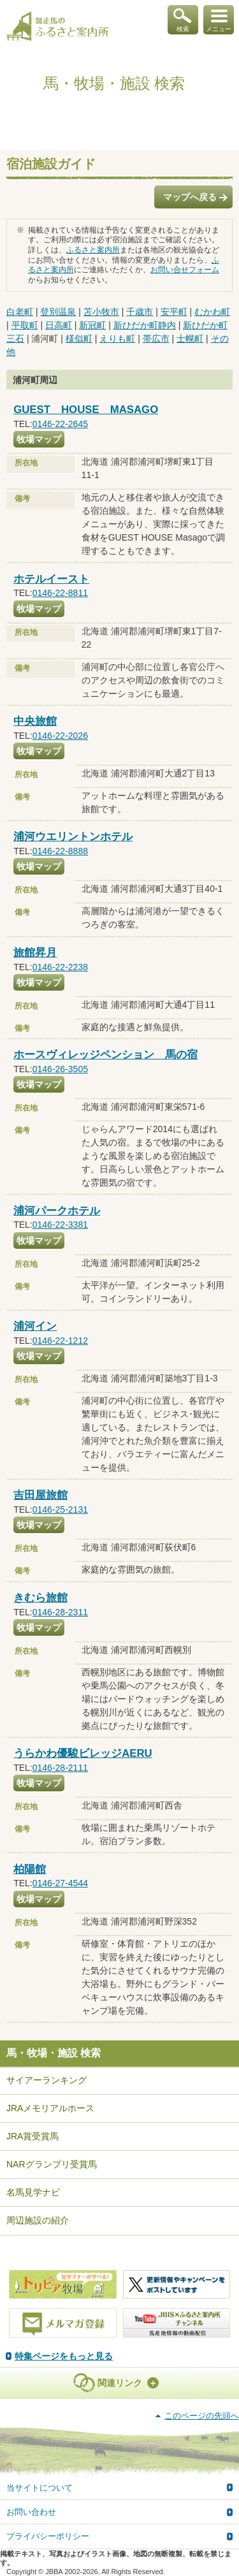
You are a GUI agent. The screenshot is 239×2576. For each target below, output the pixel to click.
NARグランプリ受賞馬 (51, 2164)
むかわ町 (212, 312)
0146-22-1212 (60, 1340)
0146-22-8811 (60, 593)
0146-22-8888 (60, 851)
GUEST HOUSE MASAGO (85, 410)
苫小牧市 (101, 312)
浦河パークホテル (56, 1211)
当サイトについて (39, 2487)
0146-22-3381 (60, 1224)
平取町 (24, 325)
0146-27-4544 (60, 1883)
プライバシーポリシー (47, 2536)
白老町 (19, 312)
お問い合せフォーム (184, 269)
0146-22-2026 (60, 736)
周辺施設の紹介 (37, 2220)
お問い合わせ (31, 2512)
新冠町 (92, 325)
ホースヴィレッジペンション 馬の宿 (105, 1055)
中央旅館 (35, 721)
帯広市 (156, 338)
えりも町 (117, 338)
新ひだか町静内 (144, 325)
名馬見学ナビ (33, 2192)
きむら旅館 (40, 1598)
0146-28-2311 (60, 1612)
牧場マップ (39, 439)
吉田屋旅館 (40, 1495)
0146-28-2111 (60, 1768)
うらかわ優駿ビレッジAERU (82, 1753)
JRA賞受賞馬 (32, 2136)
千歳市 (139, 312)
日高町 (58, 325)
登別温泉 (58, 312)
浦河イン (35, 1326)
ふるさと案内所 (93, 249)
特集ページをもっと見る (64, 2356)
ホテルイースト (51, 579)
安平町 (174, 312)
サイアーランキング (46, 2080)
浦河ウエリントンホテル (73, 837)
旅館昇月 (35, 953)
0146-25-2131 (60, 1509)
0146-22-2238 (60, 967)
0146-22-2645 (60, 424)
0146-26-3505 (60, 1069)
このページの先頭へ (201, 2415)
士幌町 (190, 338)
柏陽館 (29, 1869)
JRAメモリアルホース (50, 2108)
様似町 (79, 338)
